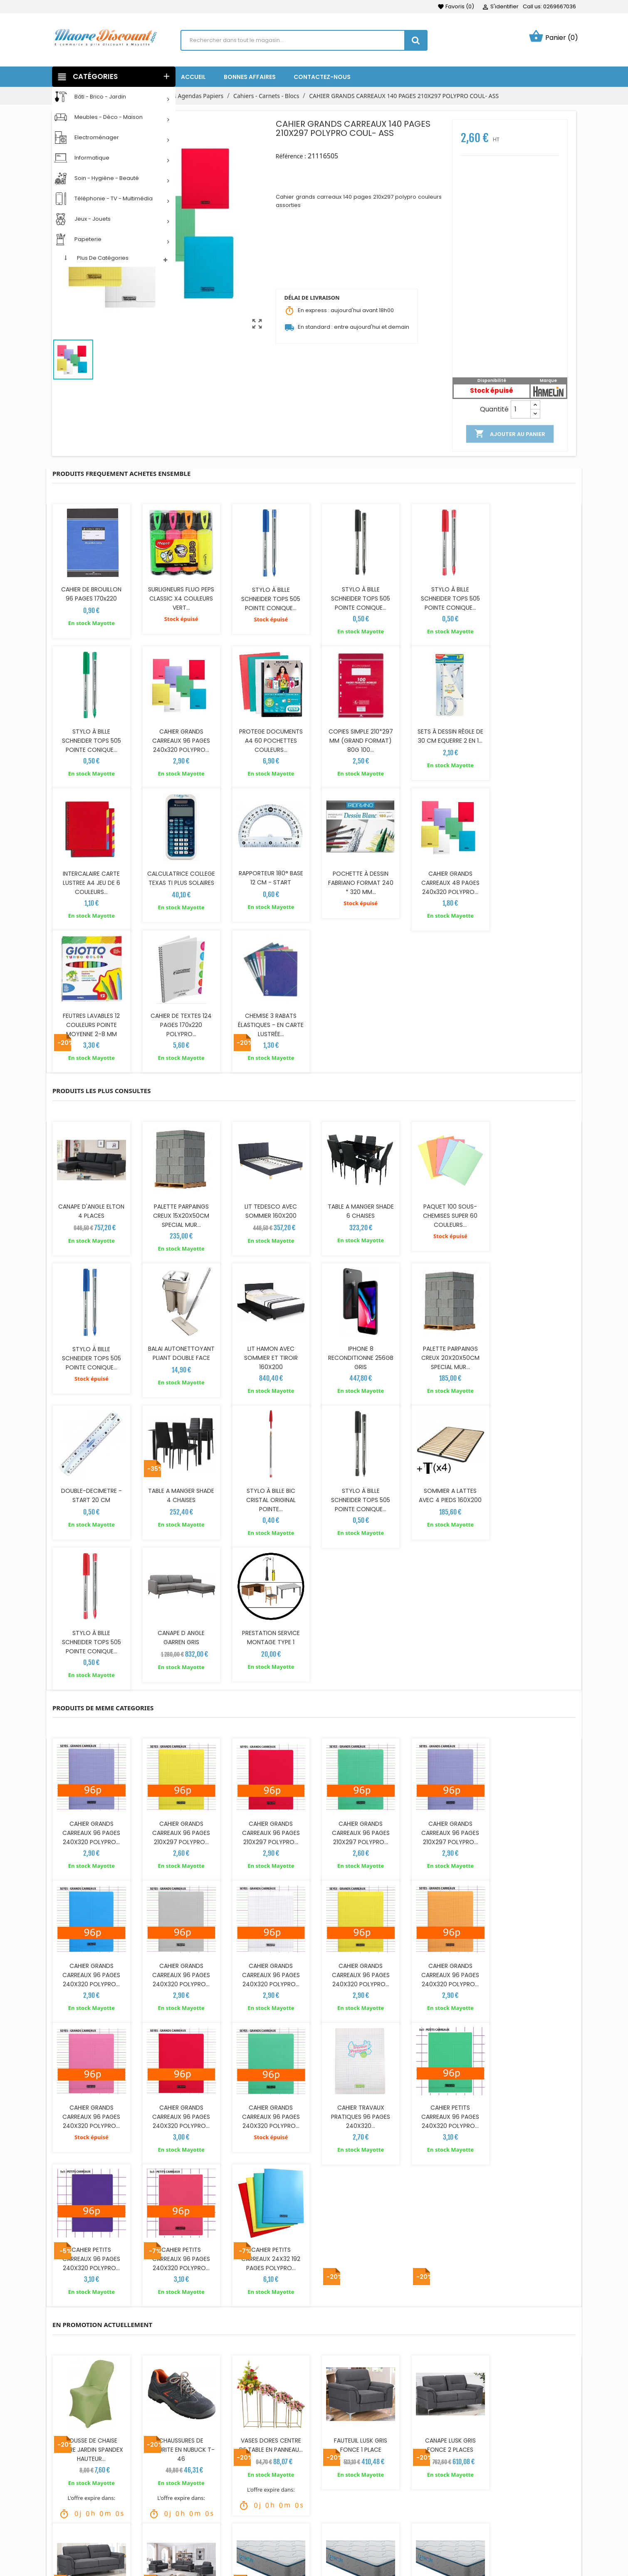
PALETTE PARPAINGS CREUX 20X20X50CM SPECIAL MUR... (358, 1212)
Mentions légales (210, 2501)
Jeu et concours (210, 2526)
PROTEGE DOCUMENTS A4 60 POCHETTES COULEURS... (180, 739)
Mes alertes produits (349, 2564)
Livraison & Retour (212, 2489)
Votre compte (349, 2477)
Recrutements (207, 2539)
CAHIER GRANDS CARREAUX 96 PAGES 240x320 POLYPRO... (91, 739)
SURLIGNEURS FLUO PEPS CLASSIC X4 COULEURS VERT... (180, 598)
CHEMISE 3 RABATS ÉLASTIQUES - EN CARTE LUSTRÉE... (536, 881)
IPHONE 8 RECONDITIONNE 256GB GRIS (269, 1212)
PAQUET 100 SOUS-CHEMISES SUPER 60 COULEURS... (447, 1071)
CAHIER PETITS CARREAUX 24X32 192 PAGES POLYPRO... (536, 1827)
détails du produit (152, 2405)
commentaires (218, 2405)
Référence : (291, 156)
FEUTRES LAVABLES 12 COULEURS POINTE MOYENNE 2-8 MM (358, 881)
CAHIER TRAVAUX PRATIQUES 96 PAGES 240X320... (180, 1827)
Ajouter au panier (510, 434)
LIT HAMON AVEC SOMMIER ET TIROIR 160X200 (180, 1212)
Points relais (203, 2551)
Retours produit (342, 2501)
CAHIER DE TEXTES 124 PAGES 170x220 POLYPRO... (447, 881)
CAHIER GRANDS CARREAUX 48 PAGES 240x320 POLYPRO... (269, 880)
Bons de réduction (346, 2551)
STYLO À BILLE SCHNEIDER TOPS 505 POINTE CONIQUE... (269, 598)
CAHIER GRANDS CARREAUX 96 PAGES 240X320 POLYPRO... (91, 1544)
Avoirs (328, 2526)
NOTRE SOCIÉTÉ (474, 2477)
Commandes (339, 2514)
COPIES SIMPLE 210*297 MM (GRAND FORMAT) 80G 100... (269, 739)
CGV (192, 2514)
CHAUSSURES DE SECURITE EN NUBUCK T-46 (180, 2017)
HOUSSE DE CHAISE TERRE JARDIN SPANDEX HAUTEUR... (91, 2017)
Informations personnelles (358, 2489)
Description (90, 2405)
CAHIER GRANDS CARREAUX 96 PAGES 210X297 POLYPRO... (180, 1544)
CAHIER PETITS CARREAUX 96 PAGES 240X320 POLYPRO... (269, 1827)
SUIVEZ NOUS (83, 2477)
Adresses (333, 2539)
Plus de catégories (103, 258)
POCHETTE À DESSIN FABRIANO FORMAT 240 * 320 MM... (180, 880)
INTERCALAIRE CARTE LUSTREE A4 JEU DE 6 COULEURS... (447, 739)
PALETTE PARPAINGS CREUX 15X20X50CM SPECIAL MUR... (180, 1071)
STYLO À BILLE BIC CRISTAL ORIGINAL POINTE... (91, 1354)
